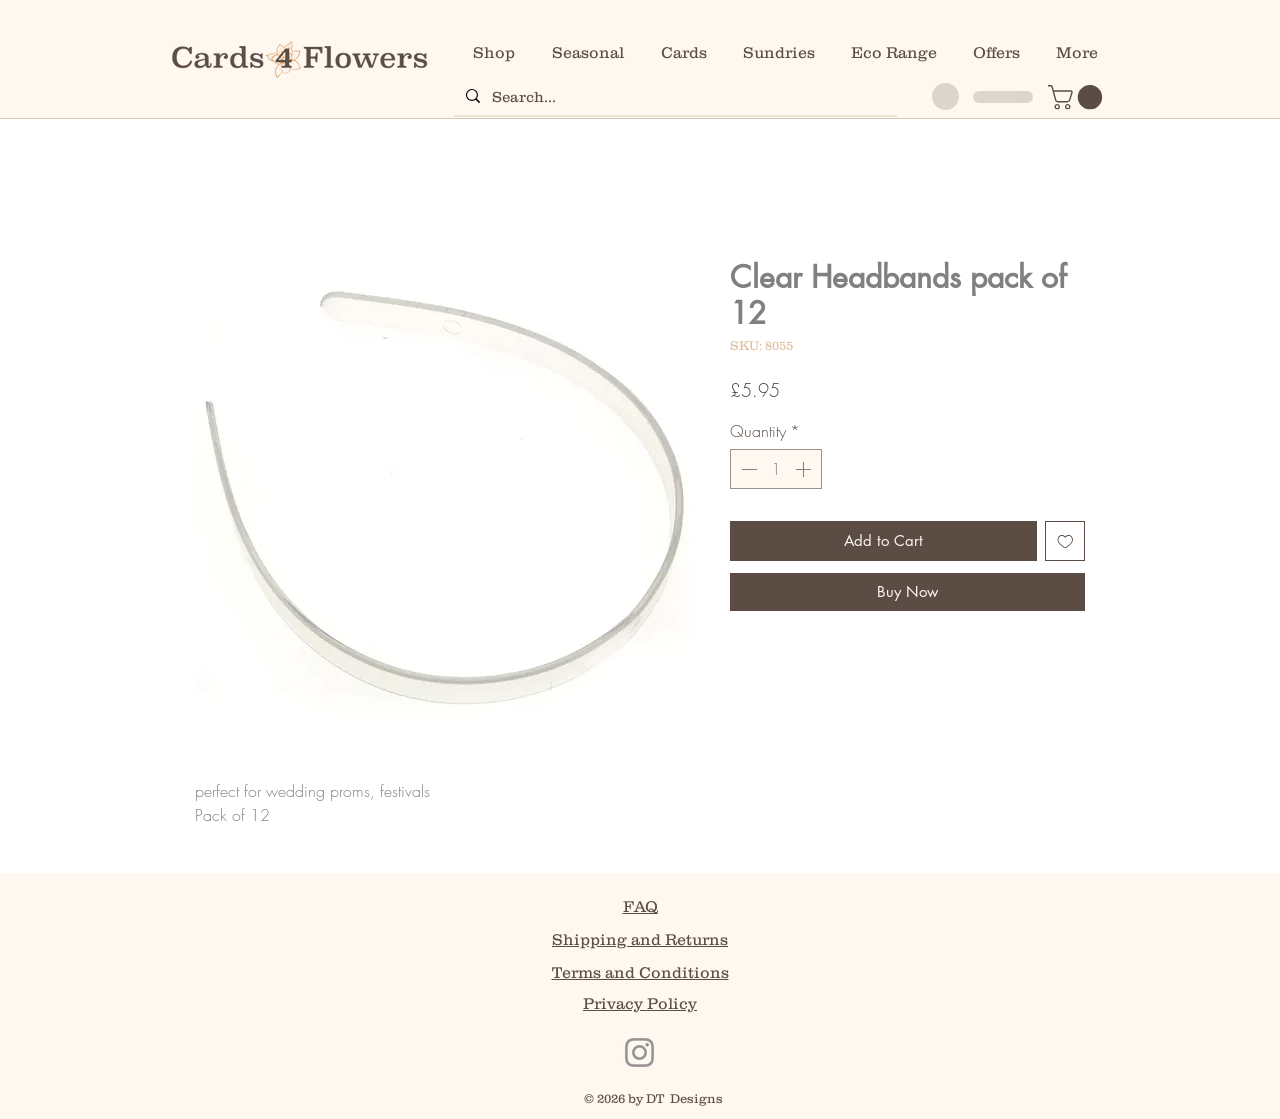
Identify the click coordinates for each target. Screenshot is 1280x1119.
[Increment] (805, 469)
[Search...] (673, 96)
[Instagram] (639, 1052)
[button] (1078, 97)
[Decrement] (747, 469)
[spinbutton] (776, 469)
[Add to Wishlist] (1065, 541)
